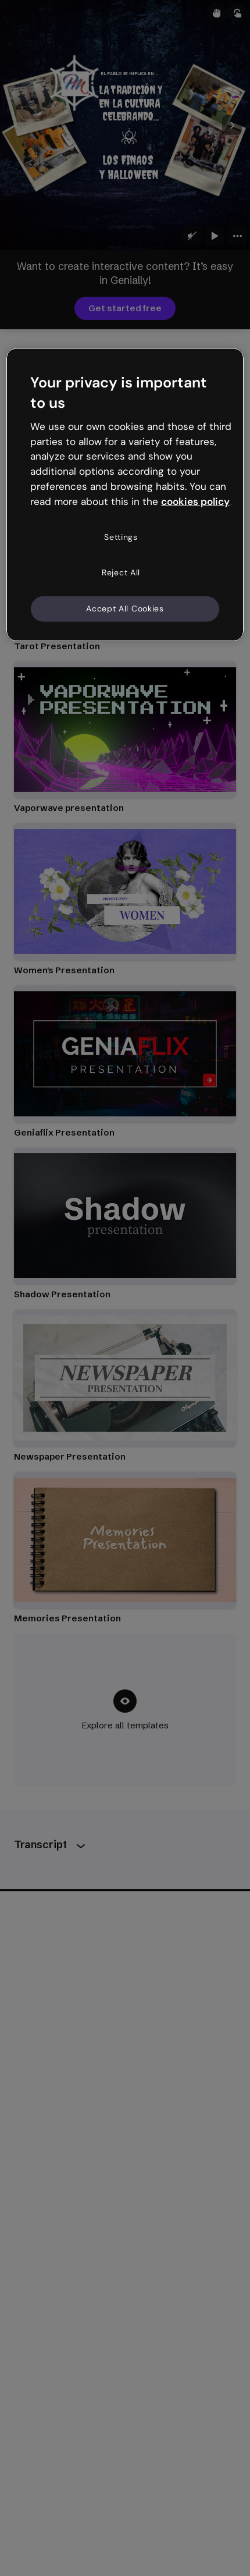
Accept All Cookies (125, 608)
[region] (125, 494)
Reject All (121, 572)
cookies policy (195, 501)
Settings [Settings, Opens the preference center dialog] (121, 536)
